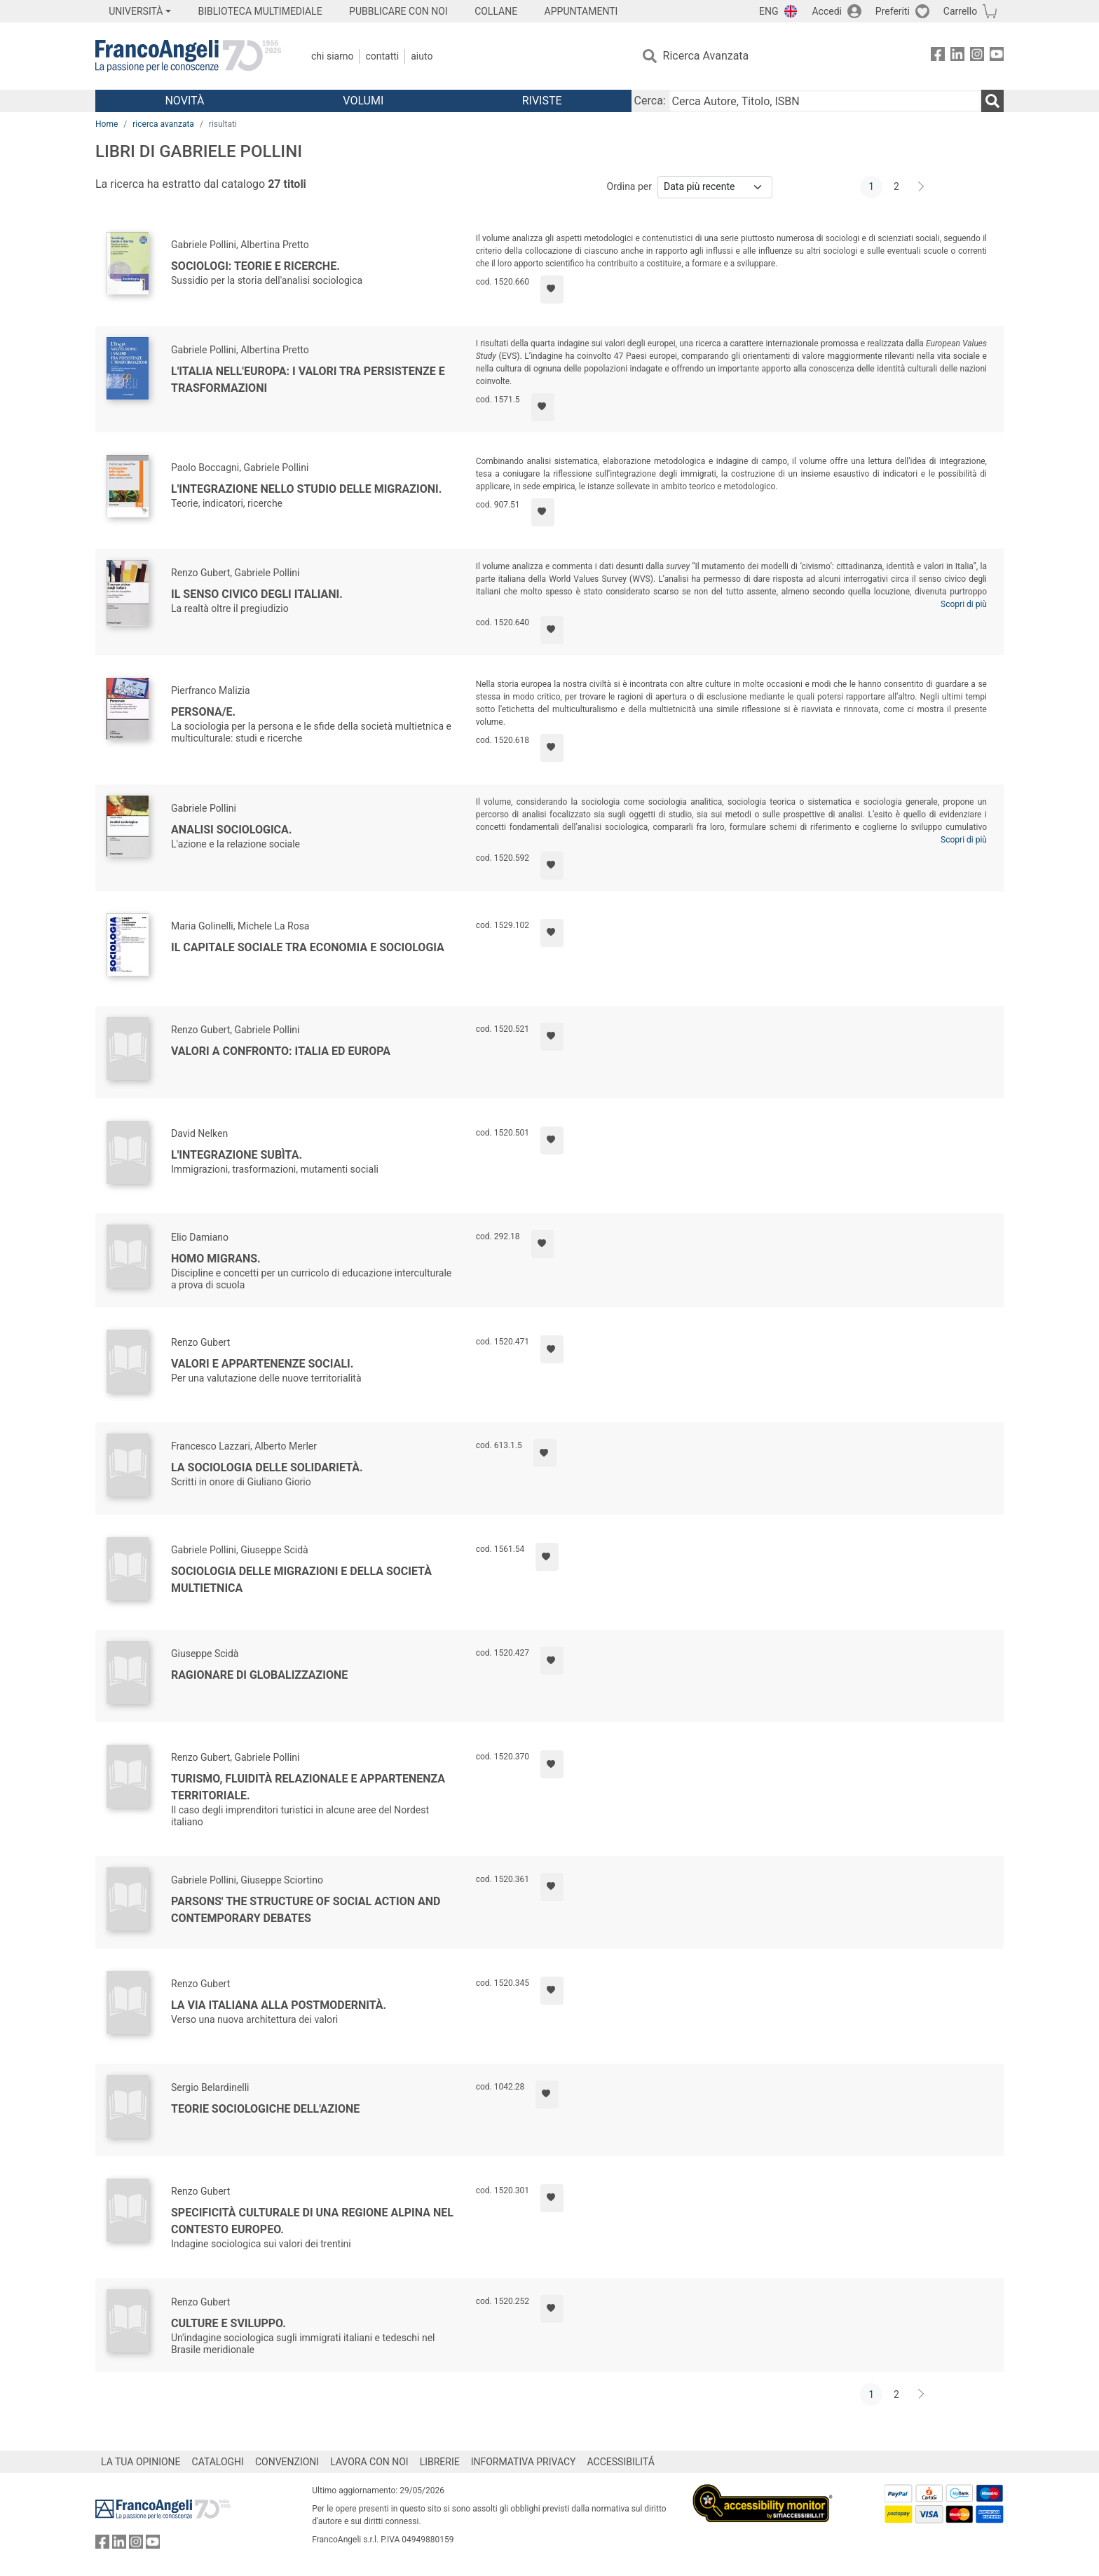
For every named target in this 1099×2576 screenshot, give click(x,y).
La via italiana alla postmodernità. (278, 2005)
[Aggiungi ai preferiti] (552, 289)
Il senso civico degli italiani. (257, 594)
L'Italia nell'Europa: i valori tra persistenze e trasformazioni (308, 379)
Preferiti (892, 11)
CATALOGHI (218, 2461)
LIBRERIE (440, 2461)
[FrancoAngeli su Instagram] (977, 56)
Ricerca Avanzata (706, 55)
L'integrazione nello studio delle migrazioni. (306, 489)
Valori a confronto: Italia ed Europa (280, 1051)
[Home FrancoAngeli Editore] (188, 56)
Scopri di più (964, 604)
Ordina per (629, 186)
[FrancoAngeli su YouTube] (997, 56)
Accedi (827, 11)
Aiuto (421, 56)
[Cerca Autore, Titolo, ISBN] (825, 101)
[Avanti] (921, 187)
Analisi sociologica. (231, 829)
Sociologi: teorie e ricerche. (255, 266)
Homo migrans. (216, 1258)
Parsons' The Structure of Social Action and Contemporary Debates (305, 1910)
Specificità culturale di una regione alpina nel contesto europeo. (312, 2221)
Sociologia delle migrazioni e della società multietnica (301, 1580)
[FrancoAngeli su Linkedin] (957, 56)
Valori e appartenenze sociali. (262, 1363)
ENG (768, 11)
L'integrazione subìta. (236, 1154)
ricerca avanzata (163, 124)
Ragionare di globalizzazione (259, 1675)
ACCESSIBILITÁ (621, 2461)
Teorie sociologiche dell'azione (265, 2108)
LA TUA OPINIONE (141, 2461)
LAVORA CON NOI (369, 2461)
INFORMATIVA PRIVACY (523, 2461)
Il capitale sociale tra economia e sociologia (307, 947)
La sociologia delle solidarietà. (267, 1467)
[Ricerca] (992, 101)
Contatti (382, 56)
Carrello (960, 11)
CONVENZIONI (287, 2461)
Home (106, 124)
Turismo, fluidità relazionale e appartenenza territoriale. (308, 1787)
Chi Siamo (332, 56)
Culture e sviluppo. (228, 2323)
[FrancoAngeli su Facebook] (938, 56)
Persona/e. (203, 711)
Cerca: (650, 100)
